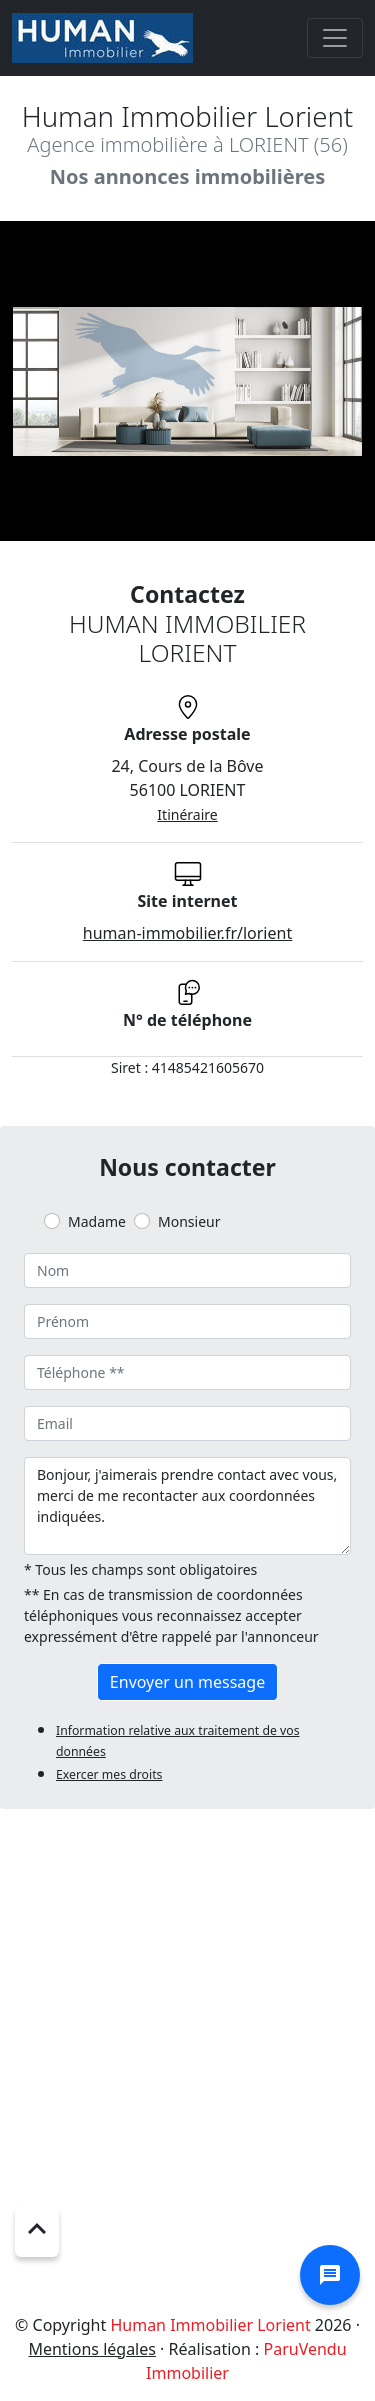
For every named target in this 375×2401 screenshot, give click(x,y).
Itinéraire (187, 814)
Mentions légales (92, 2349)
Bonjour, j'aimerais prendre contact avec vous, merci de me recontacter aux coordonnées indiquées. (187, 1506)
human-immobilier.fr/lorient (187, 933)
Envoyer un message (187, 1682)
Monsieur (189, 1221)
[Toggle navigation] (335, 38)
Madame (97, 1221)
